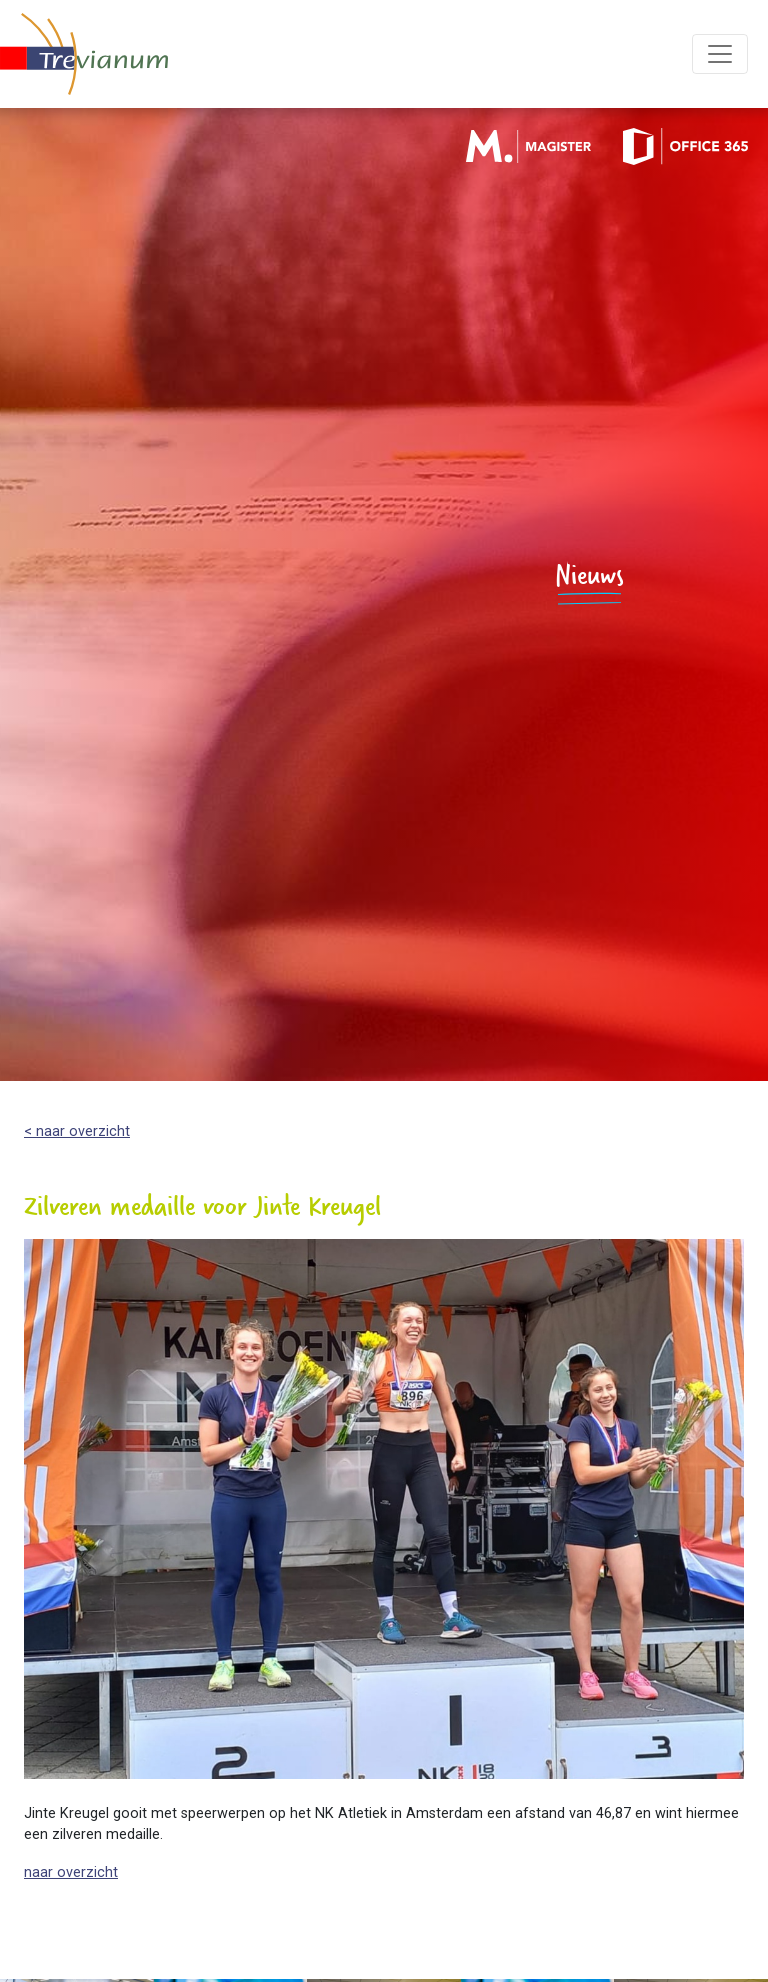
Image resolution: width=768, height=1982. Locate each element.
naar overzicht (71, 1872)
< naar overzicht (77, 1131)
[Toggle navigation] (720, 54)
